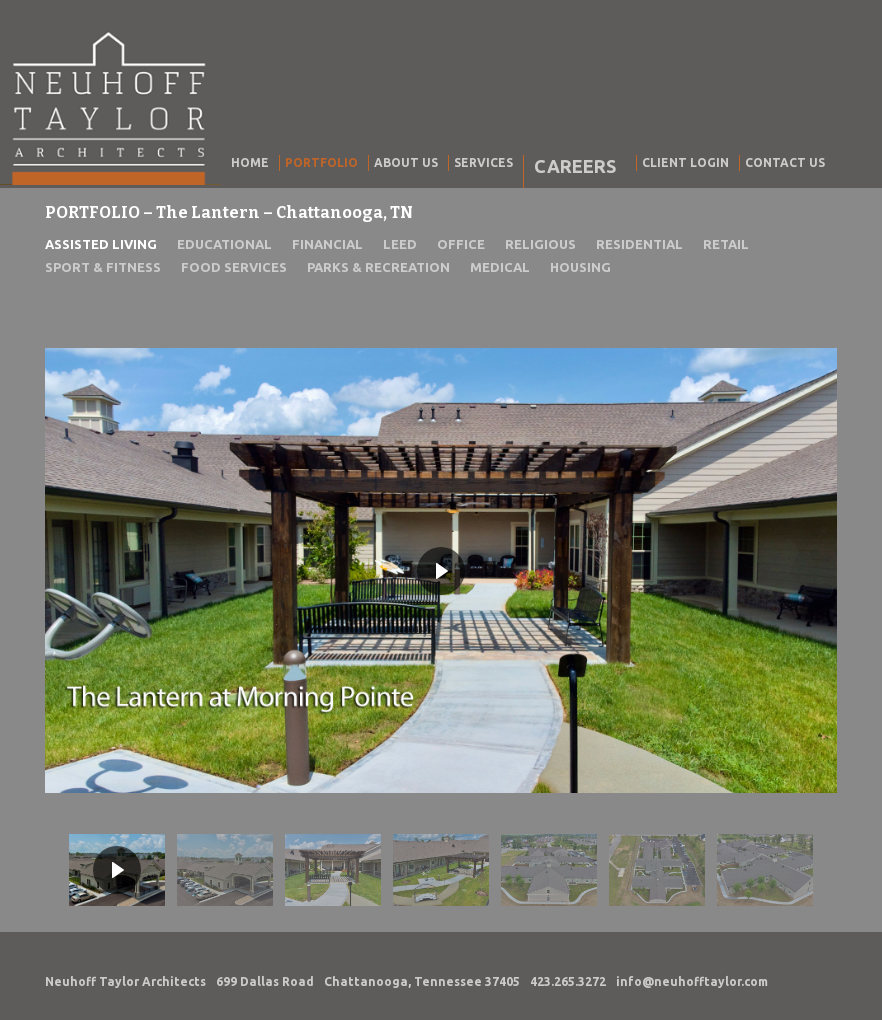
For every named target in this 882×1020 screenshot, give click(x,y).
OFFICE (461, 244)
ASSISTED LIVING (101, 244)
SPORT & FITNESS (103, 267)
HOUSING (580, 267)
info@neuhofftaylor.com (692, 981)
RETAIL (726, 244)
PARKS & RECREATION (378, 267)
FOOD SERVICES (234, 267)
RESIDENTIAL (639, 244)
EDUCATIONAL (224, 244)
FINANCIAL (327, 244)
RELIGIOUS (540, 244)
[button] (117, 870)
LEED (400, 244)
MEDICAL (500, 267)
